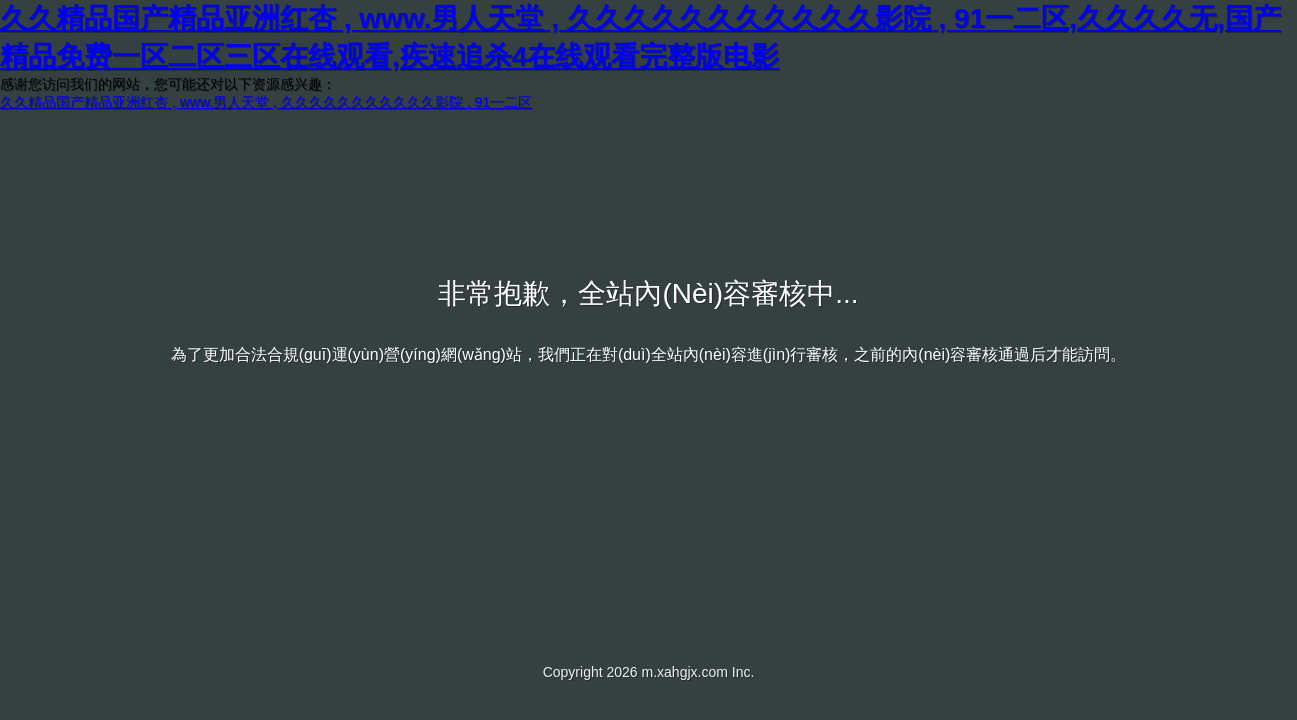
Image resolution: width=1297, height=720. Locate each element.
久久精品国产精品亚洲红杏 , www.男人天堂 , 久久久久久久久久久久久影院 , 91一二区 (266, 102)
